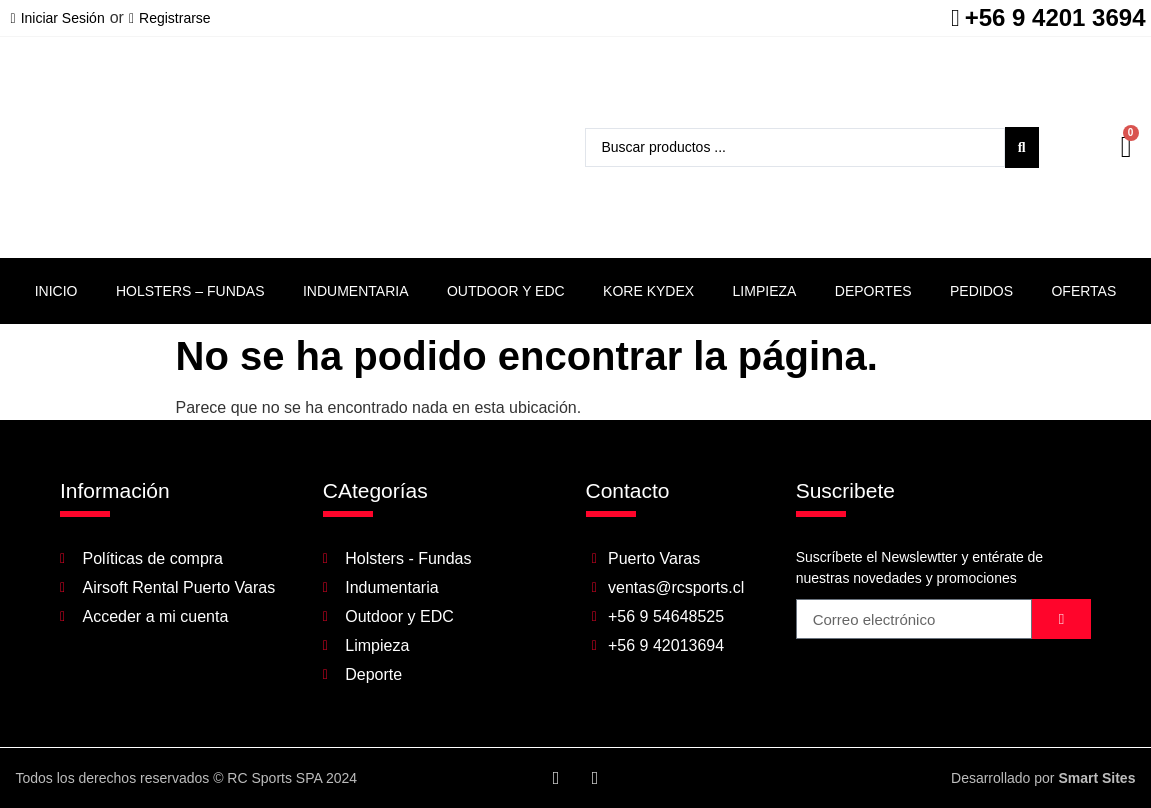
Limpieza (765, 291)
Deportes (873, 291)
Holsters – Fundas (190, 291)
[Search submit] (1022, 147)
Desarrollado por (1043, 778)
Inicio (56, 291)
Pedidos (981, 291)
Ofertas (1083, 291)
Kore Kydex (648, 291)
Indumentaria (356, 291)
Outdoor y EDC (506, 291)
